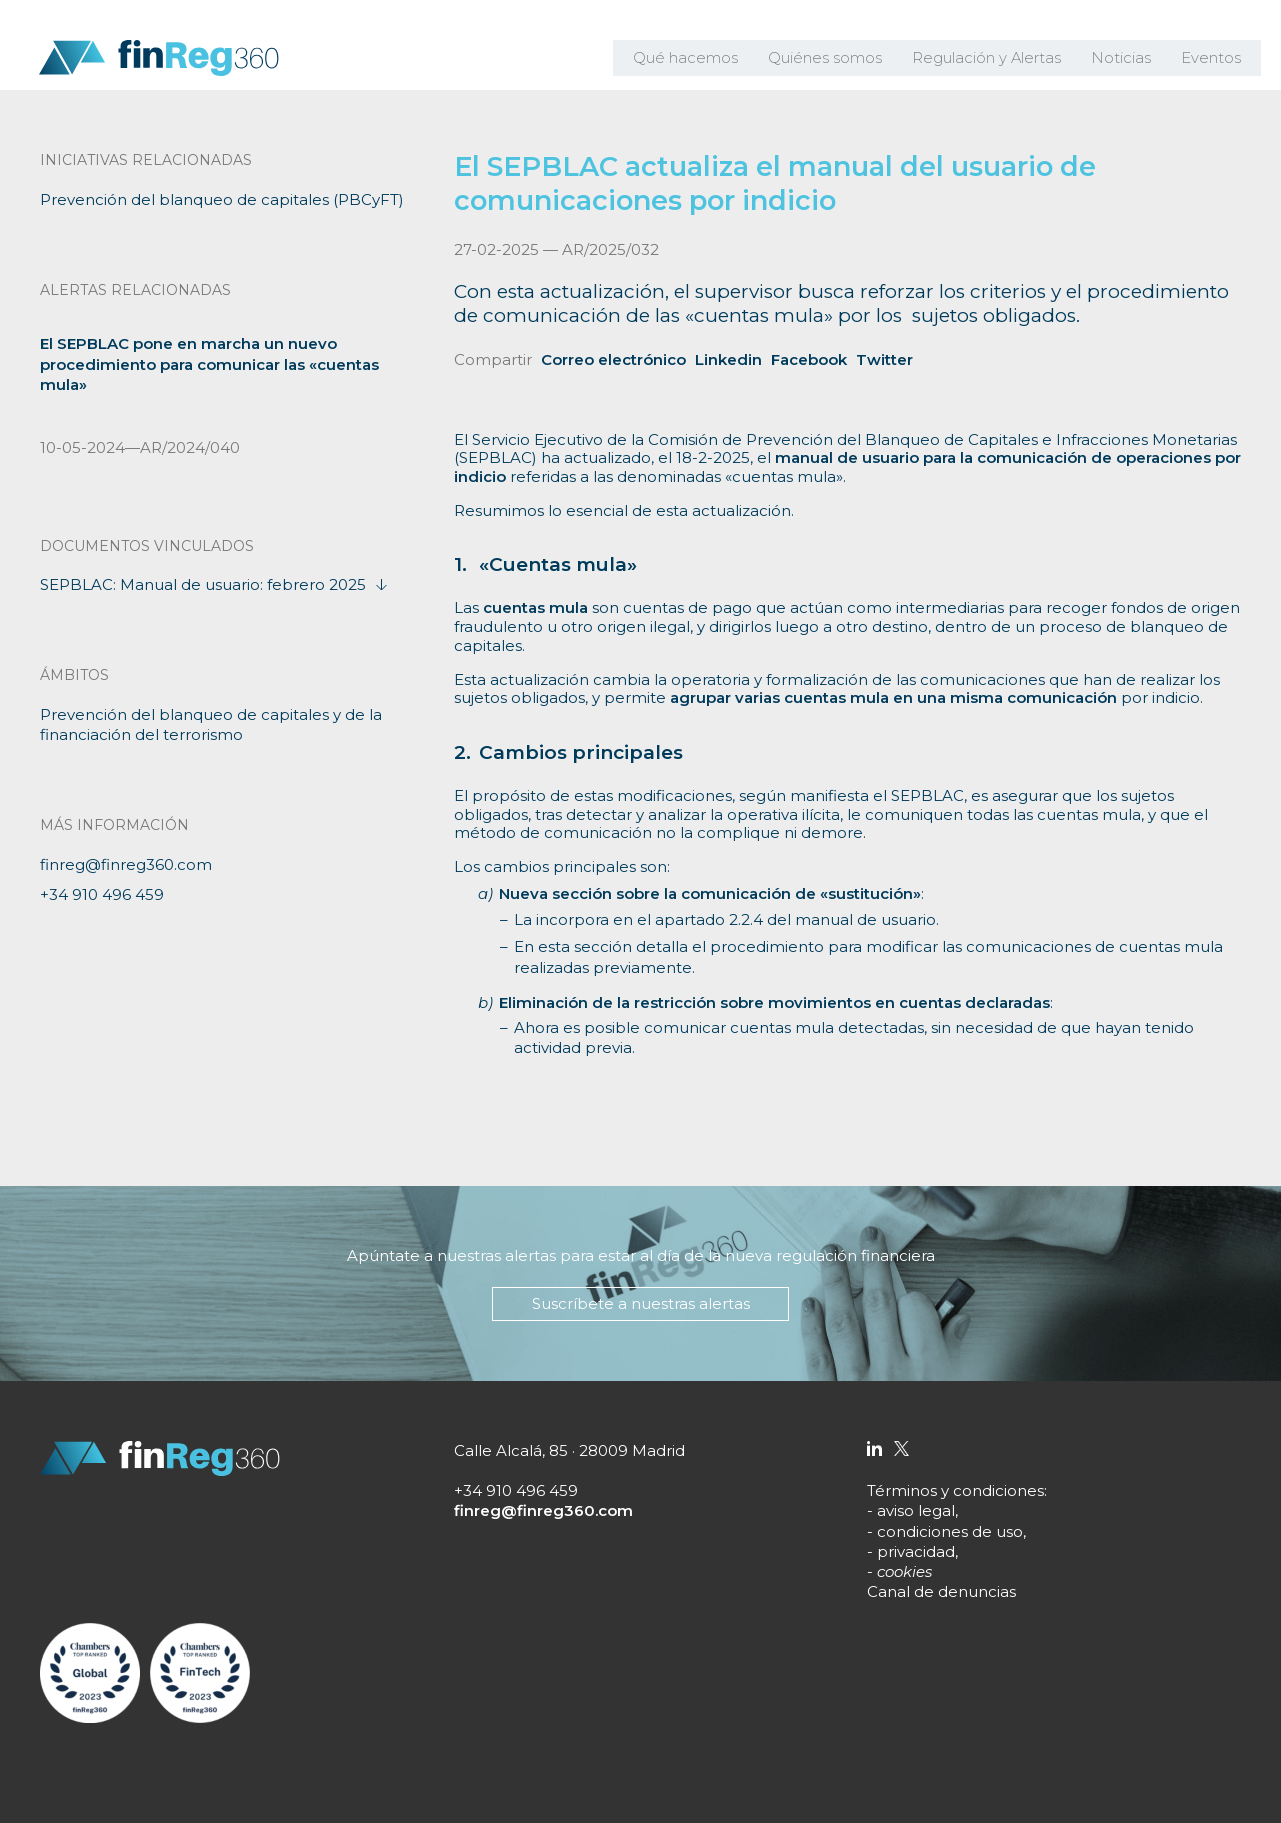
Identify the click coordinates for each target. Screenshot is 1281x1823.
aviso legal (916, 1510)
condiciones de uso (950, 1531)
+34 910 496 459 (102, 894)
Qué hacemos (705, 60)
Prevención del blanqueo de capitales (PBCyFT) (222, 199)
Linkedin (728, 359)
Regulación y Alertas (995, 60)
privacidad (916, 1551)
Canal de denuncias (941, 1591)
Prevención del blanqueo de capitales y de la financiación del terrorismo (211, 724)
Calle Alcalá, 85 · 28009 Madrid (569, 1450)
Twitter (884, 359)
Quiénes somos (839, 60)
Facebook (809, 359)
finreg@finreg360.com (126, 864)
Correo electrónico (613, 359)
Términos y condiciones (955, 1490)
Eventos (1212, 60)
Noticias (1125, 60)
